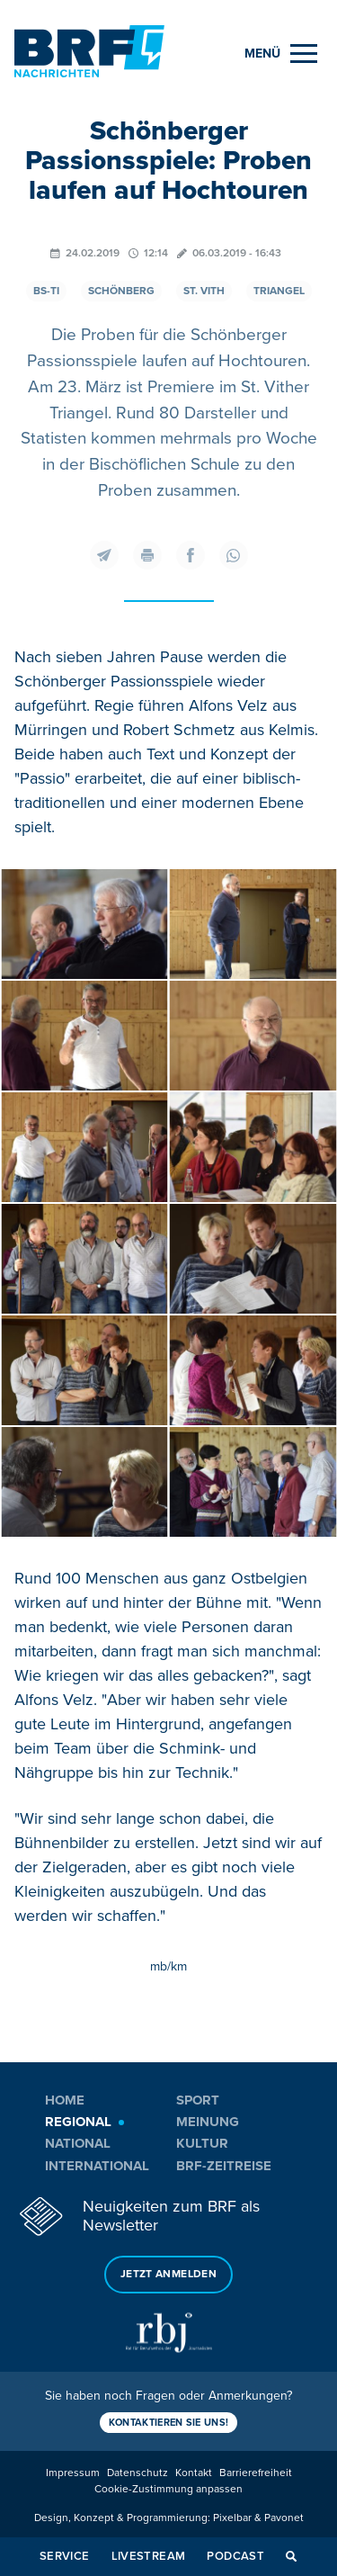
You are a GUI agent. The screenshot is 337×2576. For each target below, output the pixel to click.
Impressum (73, 2473)
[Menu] (281, 53)
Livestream (148, 2556)
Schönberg (121, 291)
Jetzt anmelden (168, 2274)
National (78, 2143)
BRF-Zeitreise (223, 2166)
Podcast (235, 2556)
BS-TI (46, 291)
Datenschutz (137, 2473)
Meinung (207, 2122)
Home (64, 2100)
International (97, 2166)
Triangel (279, 291)
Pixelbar (232, 2518)
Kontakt (193, 2473)
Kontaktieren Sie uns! (169, 2422)
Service (65, 2556)
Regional (78, 2122)
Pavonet (284, 2518)
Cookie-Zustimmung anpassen (168, 2489)
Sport (197, 2100)
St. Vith (204, 291)
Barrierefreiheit (255, 2473)
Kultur (202, 2143)
